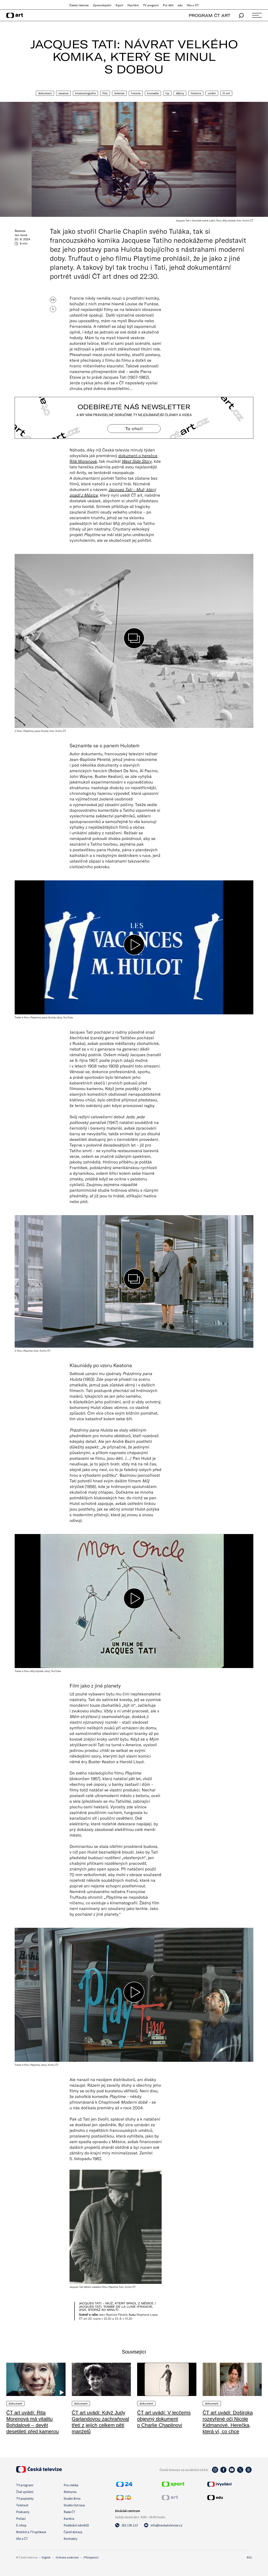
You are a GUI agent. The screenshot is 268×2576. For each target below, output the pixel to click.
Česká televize (79, 5)
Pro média (71, 2485)
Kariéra (69, 2518)
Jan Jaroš (21, 235)
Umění (212, 93)
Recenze (63, 93)
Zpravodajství (102, 5)
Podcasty (22, 2512)
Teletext (22, 2505)
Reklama (70, 2492)
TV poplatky (25, 2498)
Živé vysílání (24, 2492)
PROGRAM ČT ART (209, 15)
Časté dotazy (73, 2532)
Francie (135, 93)
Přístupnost (91, 2557)
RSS (249, 2557)
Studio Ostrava (74, 2505)
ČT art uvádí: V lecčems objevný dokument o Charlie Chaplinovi (164, 2419)
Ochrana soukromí (67, 2557)
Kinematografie (85, 93)
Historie (196, 93)
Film (105, 93)
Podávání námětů (76, 2525)
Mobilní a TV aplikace (31, 2532)
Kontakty (70, 2538)
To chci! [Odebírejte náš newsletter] (134, 428)
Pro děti (168, 5)
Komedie (153, 93)
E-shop (21, 2525)
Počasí (21, 2518)
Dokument (45, 93)
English (46, 2557)
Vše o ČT (193, 5)
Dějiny (180, 93)
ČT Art (226, 93)
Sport (119, 5)
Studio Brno (72, 2498)
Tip (167, 93)
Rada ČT (69, 2512)
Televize (119, 93)
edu (180, 5)
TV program (150, 5)
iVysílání (133, 5)
